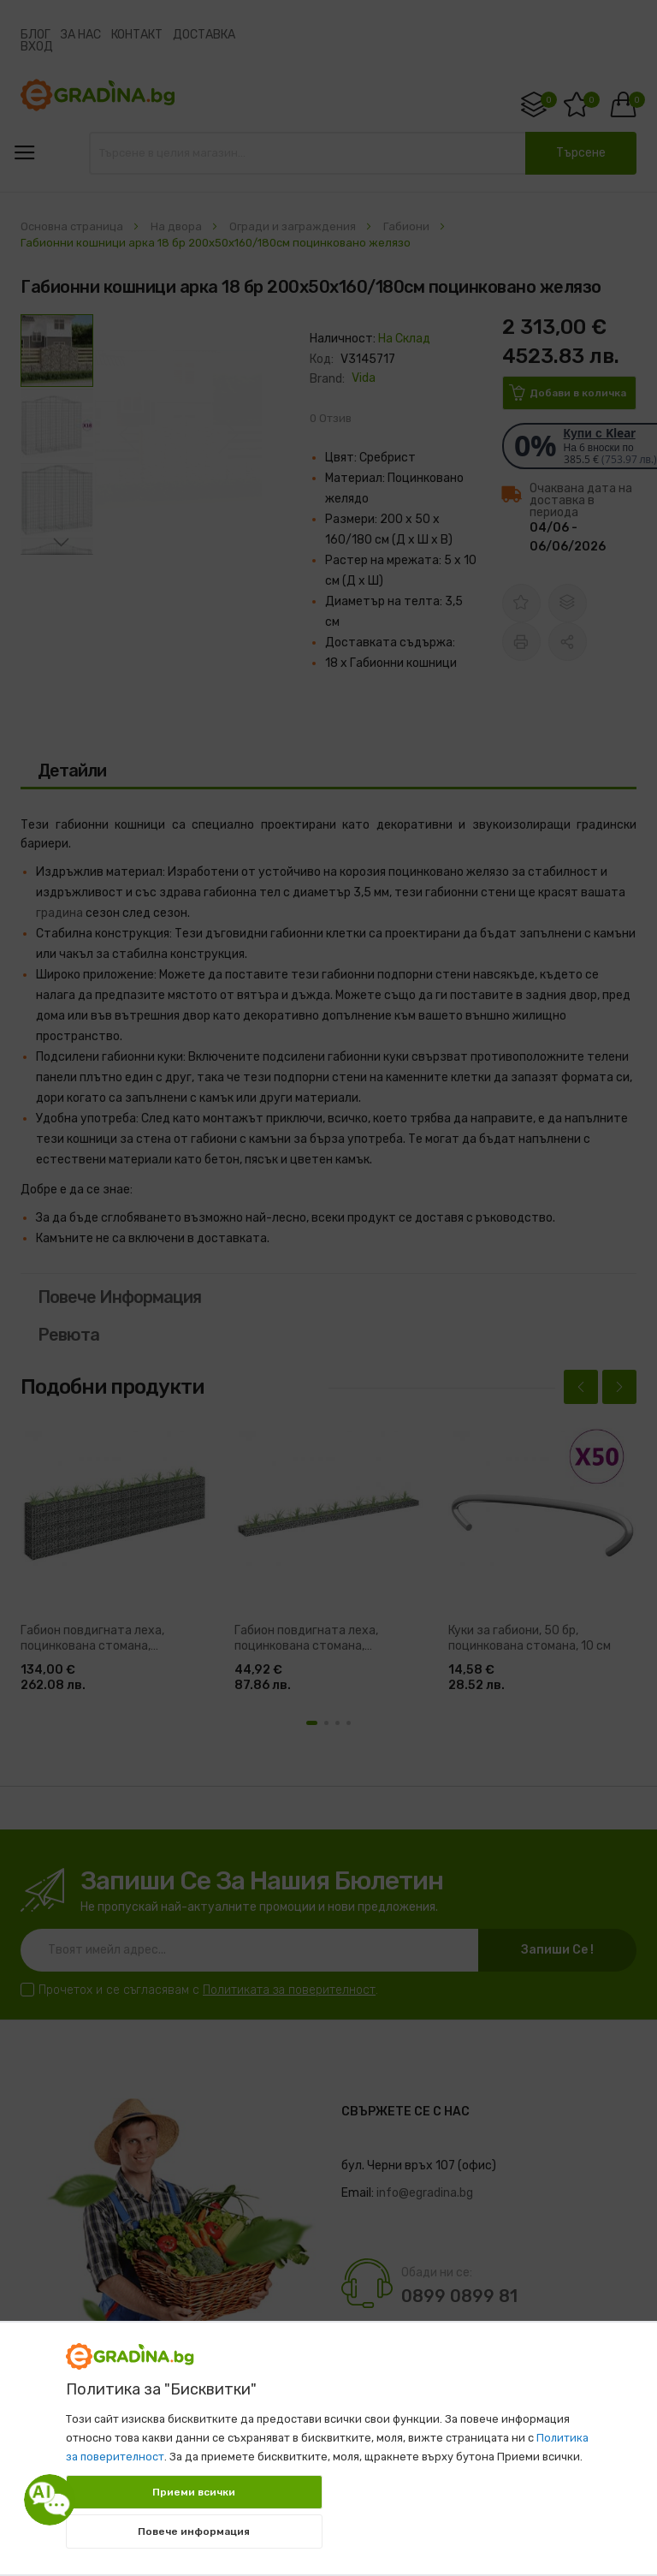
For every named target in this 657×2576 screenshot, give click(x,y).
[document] (328, 2440)
